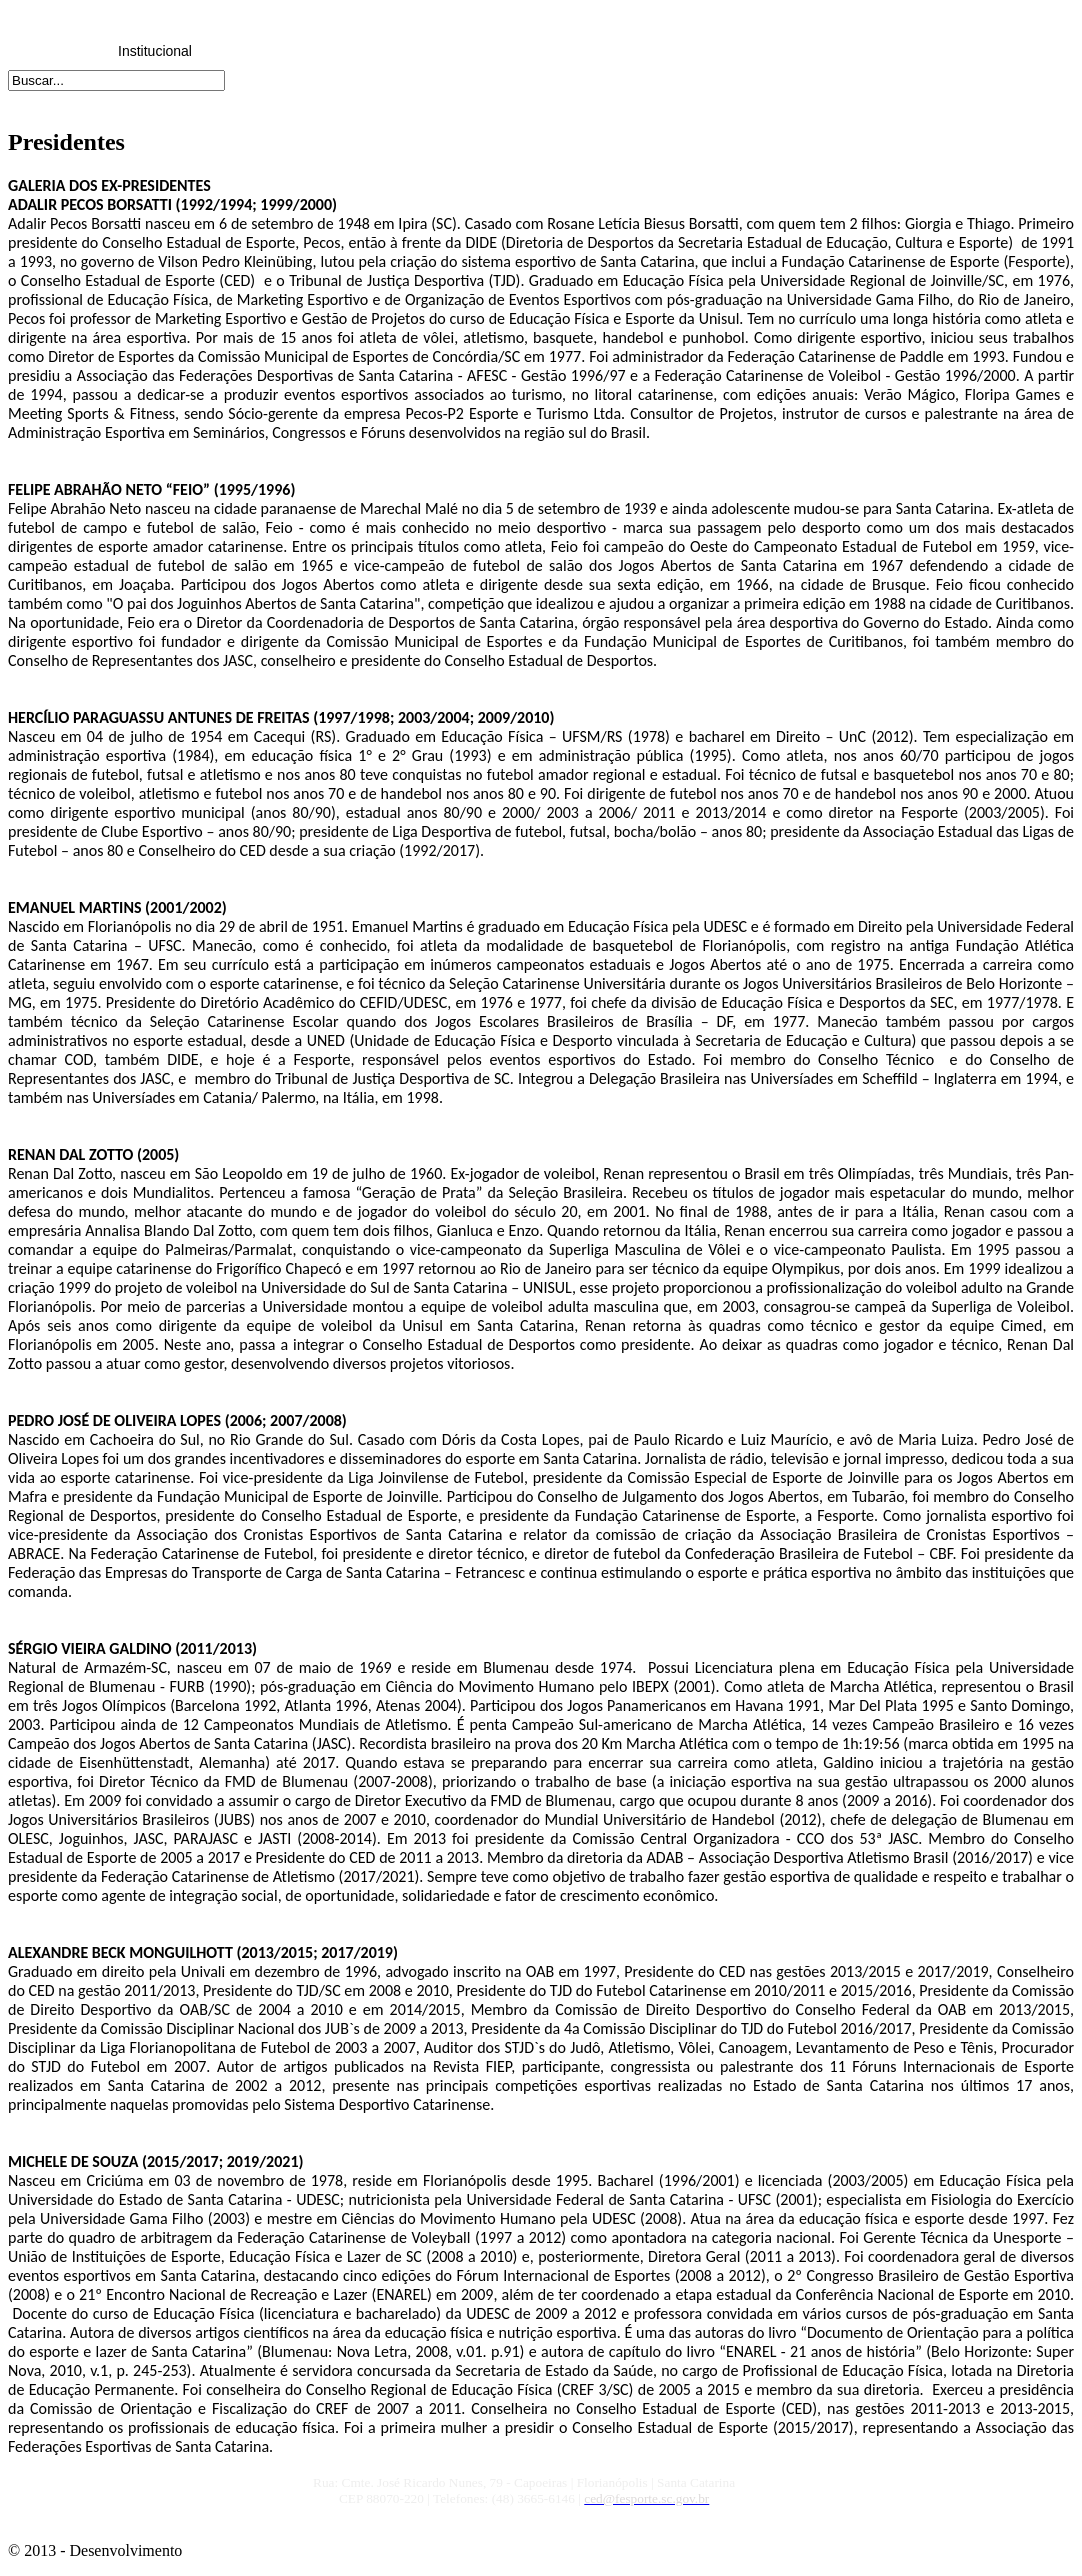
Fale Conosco (841, 51)
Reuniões (350, 51)
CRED (449, 51)
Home (56, 51)
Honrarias (547, 51)
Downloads (644, 51)
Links (743, 51)
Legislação (253, 51)
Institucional (155, 51)
